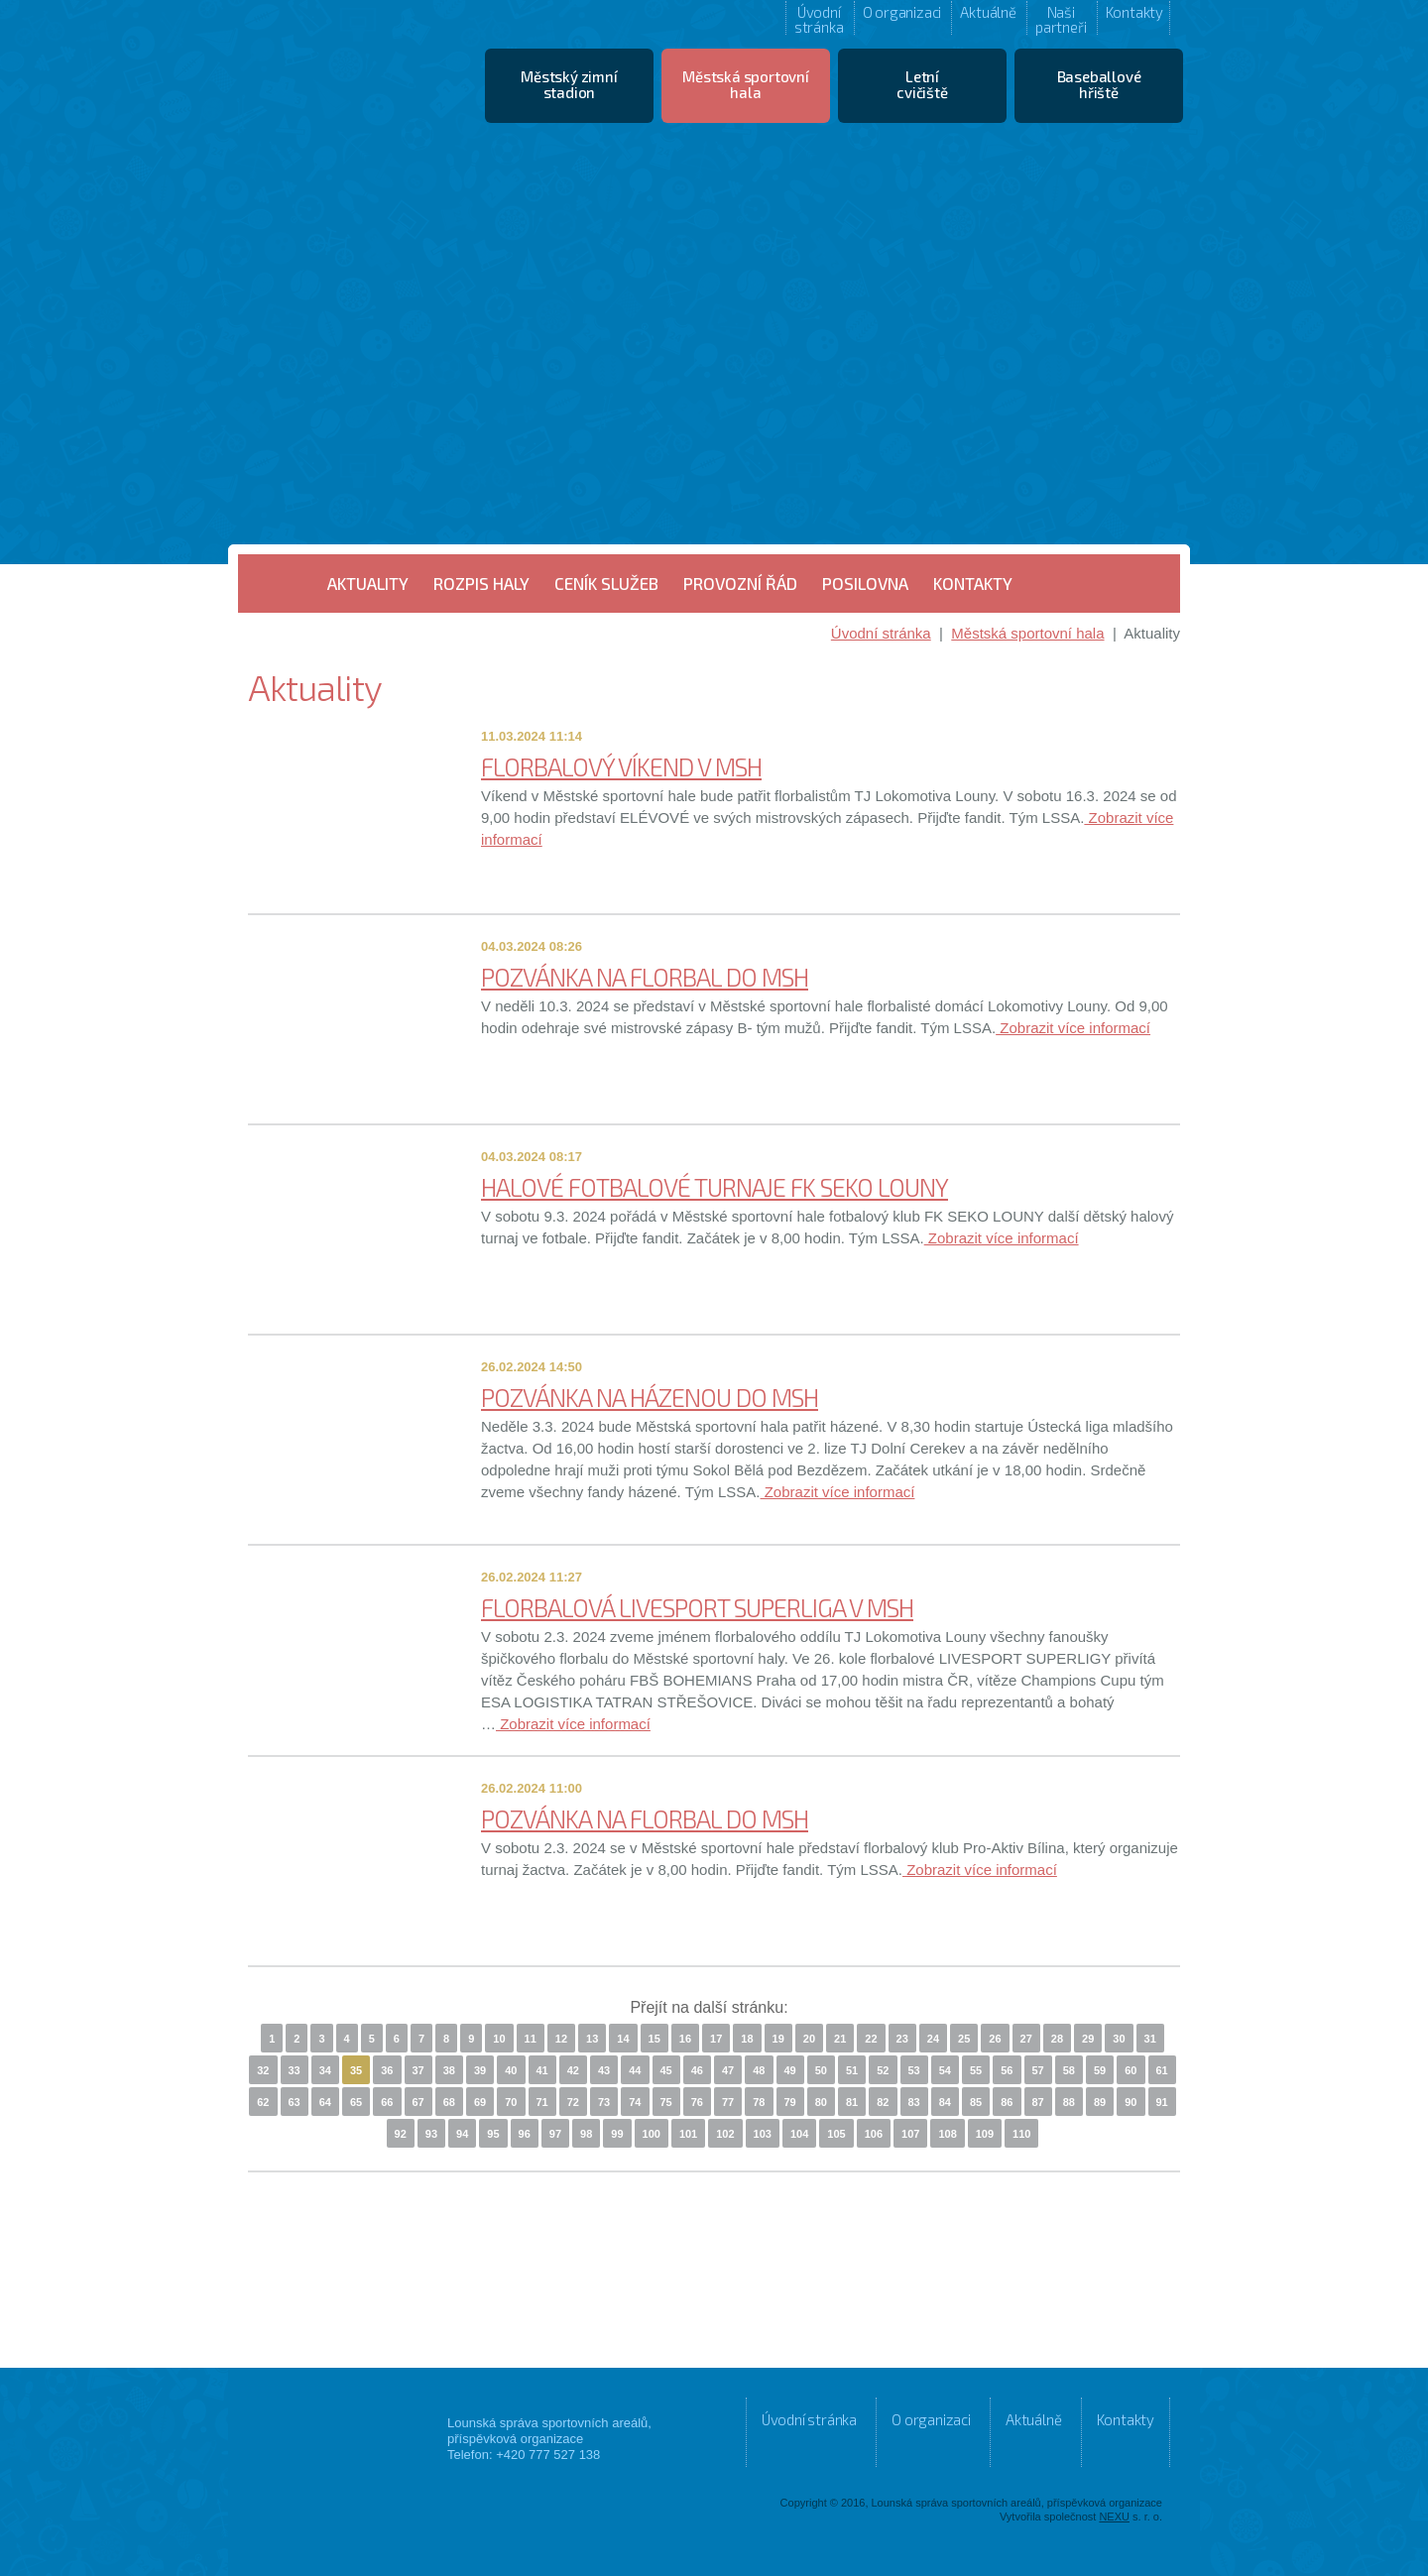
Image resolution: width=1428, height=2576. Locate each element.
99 (617, 2134)
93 (431, 2134)
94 (462, 2134)
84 (945, 2102)
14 (623, 2039)
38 (449, 2070)
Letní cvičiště (921, 84)
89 (1100, 2102)
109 (985, 2134)
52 (883, 2070)
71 (542, 2102)
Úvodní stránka (819, 19)
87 (1038, 2102)
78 (759, 2102)
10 (499, 2039)
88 (1069, 2102)
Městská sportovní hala (745, 84)
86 (1006, 2102)
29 (1088, 2039)
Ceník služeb (606, 583)
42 (573, 2070)
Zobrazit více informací (1073, 1027)
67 (418, 2102)
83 (914, 2102)
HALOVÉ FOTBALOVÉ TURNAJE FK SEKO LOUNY (714, 1187)
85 (976, 2102)
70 (511, 2102)
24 (933, 2039)
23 (902, 2039)
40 (511, 2070)
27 (1026, 2039)
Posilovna (865, 583)
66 (387, 2102)
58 (1069, 2070)
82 (883, 2102)
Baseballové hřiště (1099, 84)
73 (604, 2102)
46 (697, 2070)
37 (418, 2070)
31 (1150, 2039)
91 (1162, 2102)
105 (836, 2134)
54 (945, 2070)
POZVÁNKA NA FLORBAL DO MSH (644, 977)
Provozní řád (740, 583)
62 (263, 2102)
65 (356, 2102)
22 (871, 2039)
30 (1119, 2039)
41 (542, 2070)
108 (947, 2134)
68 (449, 2102)
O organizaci (902, 12)
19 (778, 2039)
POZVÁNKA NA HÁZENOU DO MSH (649, 1397)
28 (1057, 2039)
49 (790, 2070)
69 (480, 2102)
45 (666, 2070)
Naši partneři (1060, 19)
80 (821, 2102)
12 (561, 2039)
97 (555, 2134)
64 (325, 2102)
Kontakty (1134, 12)
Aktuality (368, 583)
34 (325, 2070)
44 (635, 2070)
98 (586, 2134)
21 (840, 2039)
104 (799, 2134)
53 (914, 2070)
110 (1021, 2134)
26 (995, 2039)
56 (1006, 2070)
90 (1130, 2102)
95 (493, 2134)
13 (592, 2039)
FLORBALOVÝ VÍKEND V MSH (621, 766)
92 (401, 2134)
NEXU (1114, 2516)
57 (1038, 2070)
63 (294, 2102)
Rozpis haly (481, 583)
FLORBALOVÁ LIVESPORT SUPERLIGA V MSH (697, 1607)
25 (964, 2039)
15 (654, 2039)
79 (790, 2102)
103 (763, 2134)
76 (697, 2102)
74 (635, 2102)
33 (294, 2070)
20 (809, 2039)
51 (852, 2070)
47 (728, 2070)
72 (573, 2102)
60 (1130, 2070)
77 (728, 2102)
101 (688, 2134)
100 (651, 2134)
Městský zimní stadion (569, 84)
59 (1100, 2070)
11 (530, 2039)
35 (356, 2070)
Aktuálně (987, 12)
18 (747, 2039)
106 (874, 2134)
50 (821, 2070)
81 (852, 2102)
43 (604, 2070)
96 (525, 2134)
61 (1162, 2070)
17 (716, 2039)
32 (263, 2070)
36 (387, 2070)
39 (480, 2070)
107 (910, 2134)
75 (666, 2102)
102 (725, 2134)
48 (759, 2070)
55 (976, 2070)
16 (685, 2039)
